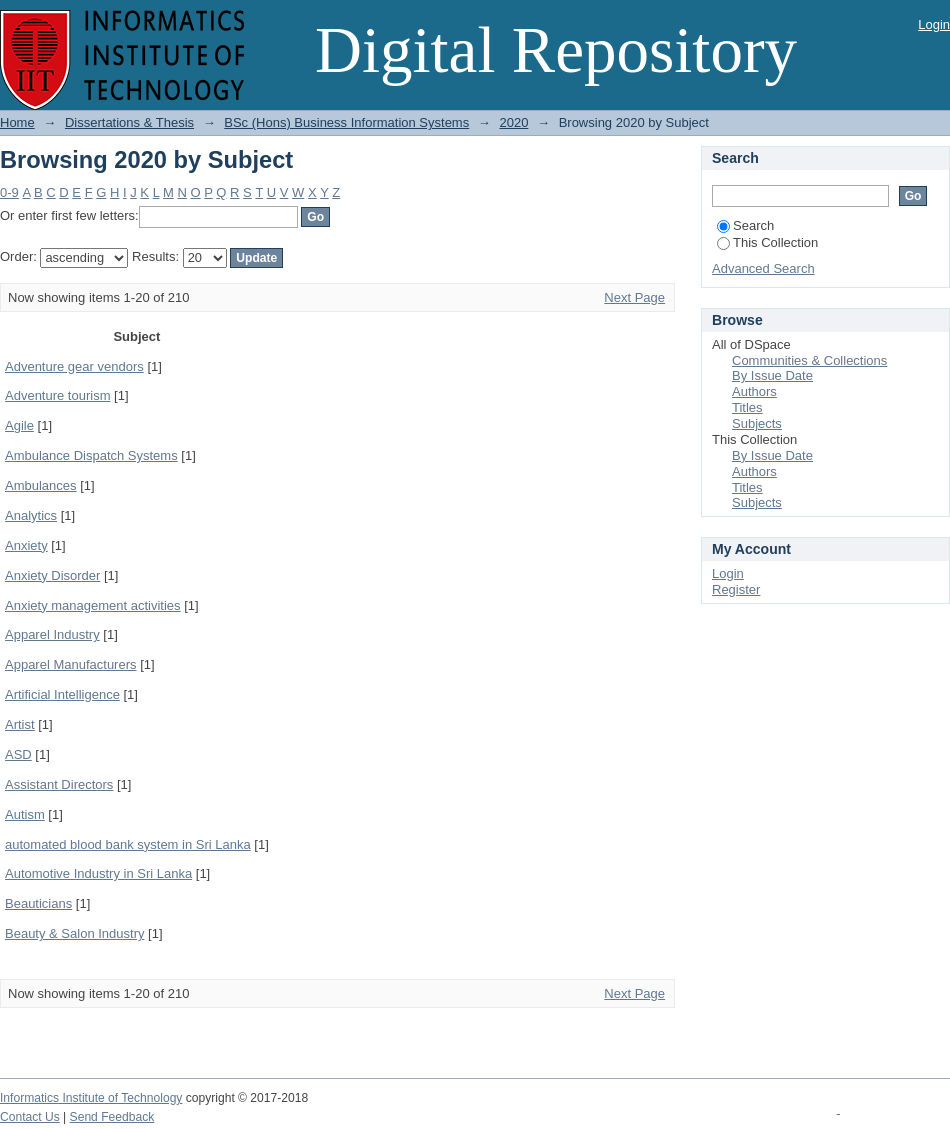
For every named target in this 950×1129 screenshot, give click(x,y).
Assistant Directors (59, 784)
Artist (20, 724)
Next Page (634, 297)
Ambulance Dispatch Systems (91, 455)
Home (17, 122)
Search (745, 225)
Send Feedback (112, 1117)
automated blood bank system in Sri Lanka (128, 844)
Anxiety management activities (93, 605)
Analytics (31, 515)
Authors (754, 391)
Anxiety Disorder (52, 575)
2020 (513, 122)
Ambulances (41, 485)
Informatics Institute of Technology (91, 1098)
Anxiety (26, 545)
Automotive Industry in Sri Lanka (98, 873)
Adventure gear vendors (74, 366)
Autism (25, 814)
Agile (19, 425)
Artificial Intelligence (62, 694)
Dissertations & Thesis (129, 122)
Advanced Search (763, 268)
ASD (18, 754)
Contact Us (30, 1117)
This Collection (767, 242)
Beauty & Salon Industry (74, 933)
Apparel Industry (52, 634)
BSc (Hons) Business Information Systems (346, 122)
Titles (747, 407)
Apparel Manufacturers (71, 664)
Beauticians (38, 903)
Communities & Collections (809, 360)
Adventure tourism (58, 395)
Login (934, 24)
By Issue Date (772, 375)
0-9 (9, 192)
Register (736, 589)
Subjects (757, 423)
